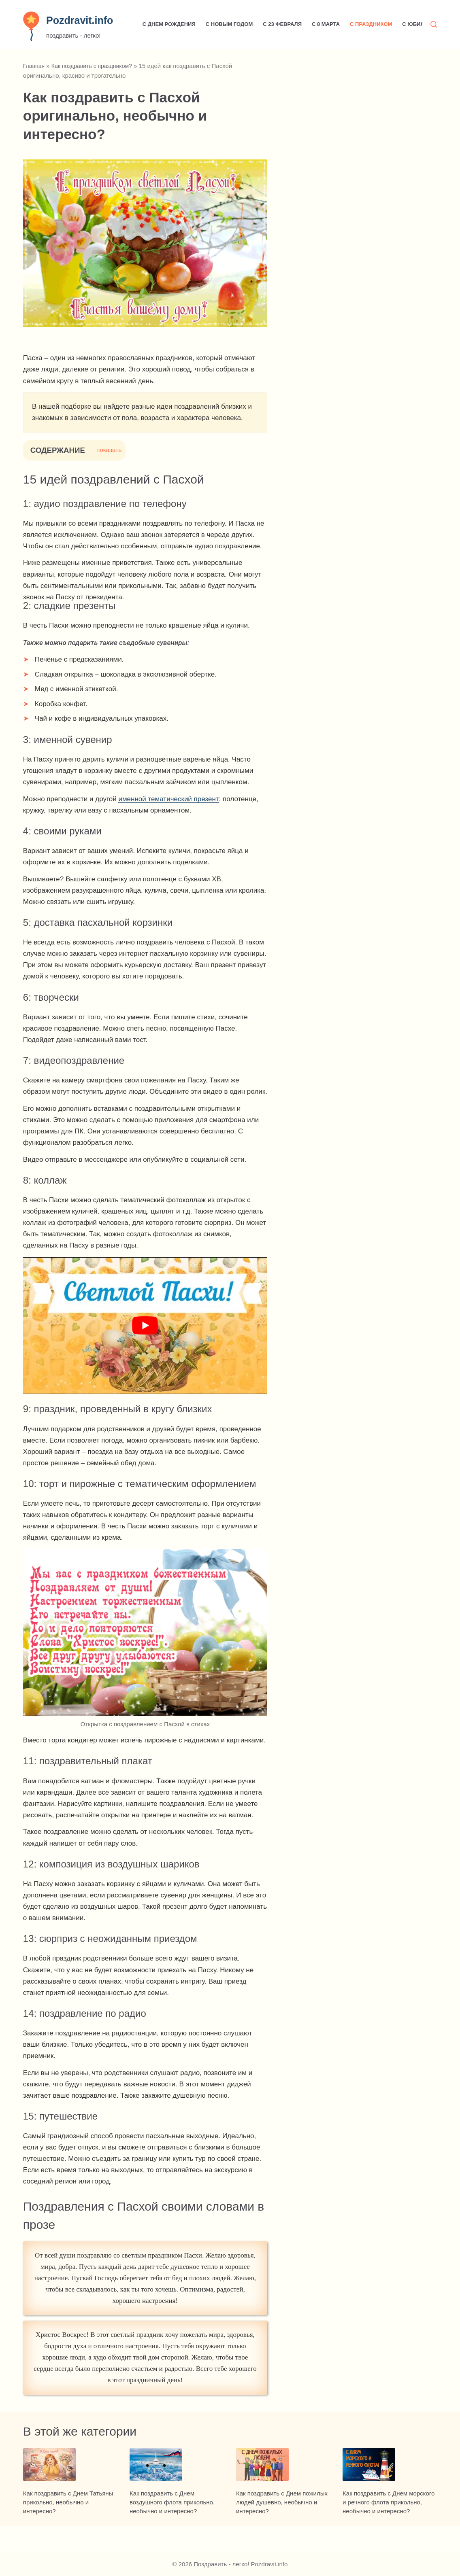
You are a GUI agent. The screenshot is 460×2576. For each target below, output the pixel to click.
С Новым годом (229, 24)
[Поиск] (433, 24)
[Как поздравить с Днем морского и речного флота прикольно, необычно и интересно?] (390, 2477)
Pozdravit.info (79, 20)
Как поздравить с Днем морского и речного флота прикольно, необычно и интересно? (388, 2528)
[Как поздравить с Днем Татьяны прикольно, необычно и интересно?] (70, 2477)
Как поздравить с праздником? (96, 65)
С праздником (371, 24)
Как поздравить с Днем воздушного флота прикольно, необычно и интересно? (172, 2528)
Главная (34, 65)
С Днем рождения (169, 24)
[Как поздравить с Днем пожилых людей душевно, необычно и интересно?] (283, 2477)
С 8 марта (326, 24)
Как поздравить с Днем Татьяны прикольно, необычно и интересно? (68, 2528)
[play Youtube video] (145, 1325)
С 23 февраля (282, 24)
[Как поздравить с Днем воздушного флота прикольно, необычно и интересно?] (177, 2477)
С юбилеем (418, 24)
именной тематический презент (168, 798)
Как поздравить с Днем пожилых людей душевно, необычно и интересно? (282, 2528)
